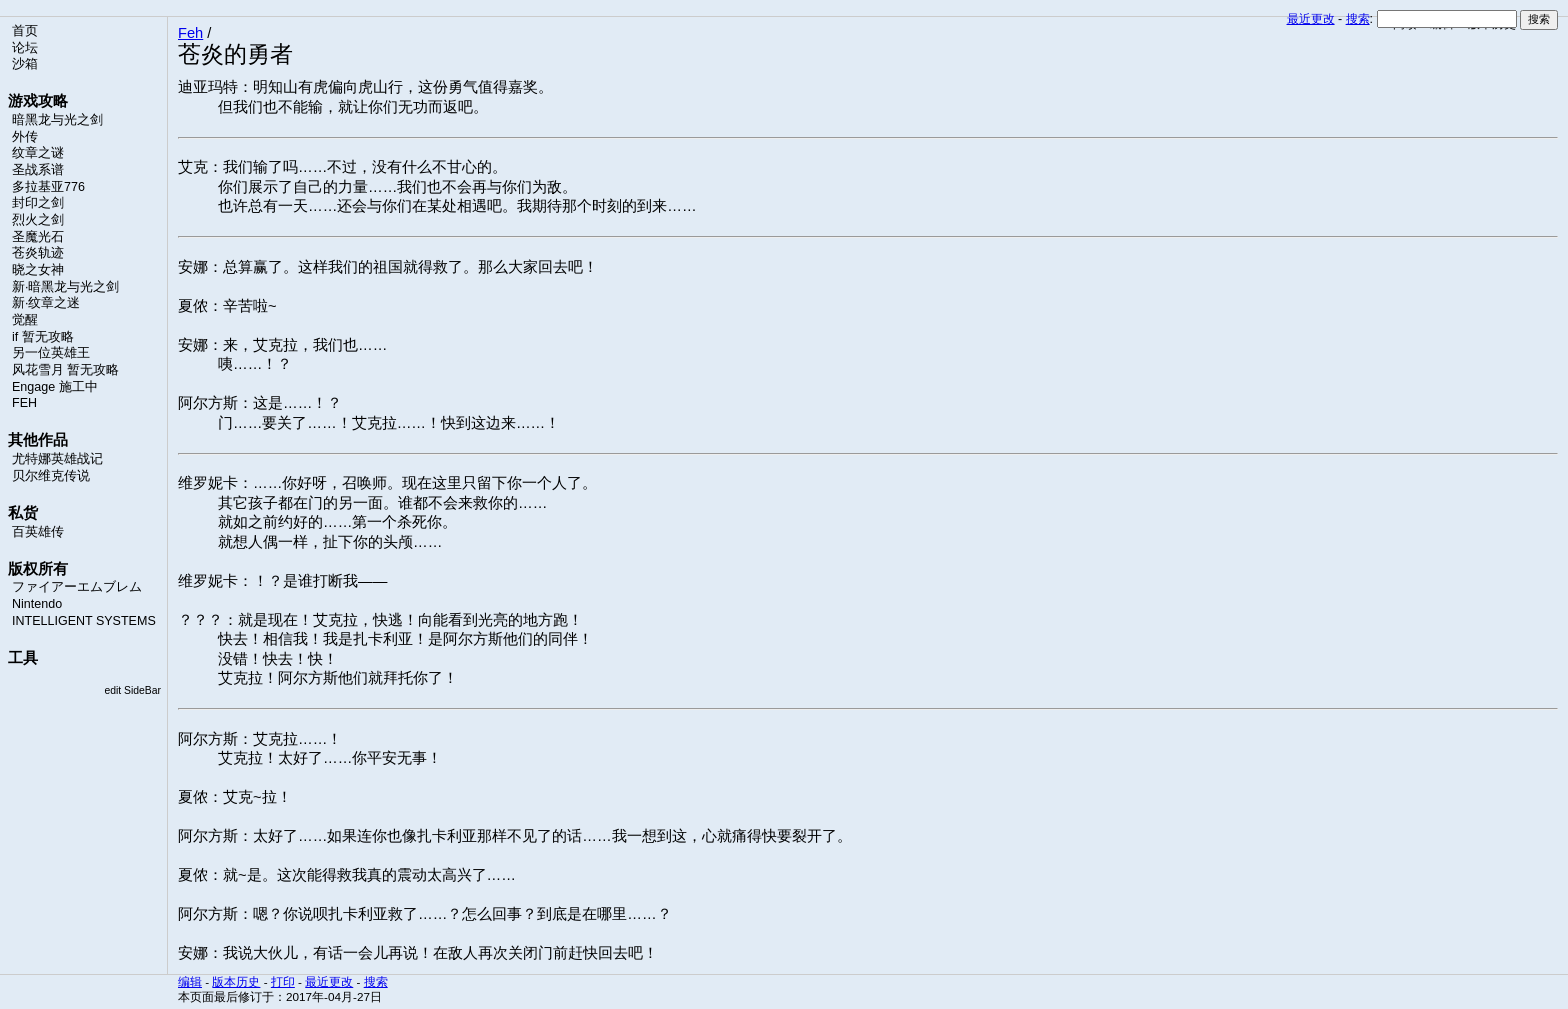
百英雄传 (38, 532)
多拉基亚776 (48, 187)
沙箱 (25, 64)
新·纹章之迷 (46, 303)
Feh (190, 33)
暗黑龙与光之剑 (57, 120)
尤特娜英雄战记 (57, 459)
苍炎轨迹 (38, 253)
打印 (283, 981)
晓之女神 (38, 270)
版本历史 (236, 981)
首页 (25, 31)
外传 (25, 137)
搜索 (1358, 19)
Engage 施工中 (55, 387)
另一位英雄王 (51, 353)
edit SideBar (132, 690)
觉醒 (25, 320)
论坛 (25, 48)
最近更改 (1311, 19)
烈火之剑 (38, 220)
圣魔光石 (38, 237)
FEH (24, 403)
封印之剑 (38, 203)
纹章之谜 (38, 153)
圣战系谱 (38, 170)
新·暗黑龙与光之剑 (65, 287)
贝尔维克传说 (51, 476)
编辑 (190, 981)
